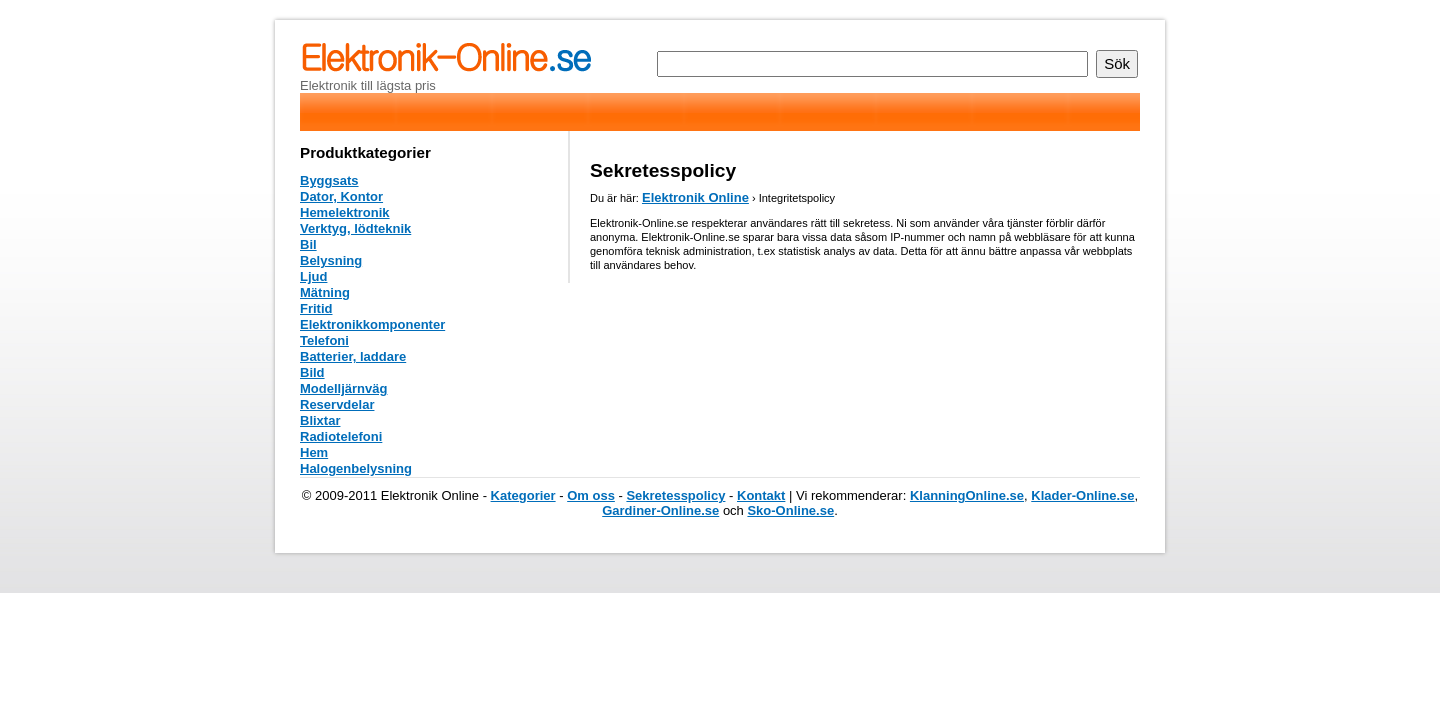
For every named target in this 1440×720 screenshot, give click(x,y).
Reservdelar (337, 404)
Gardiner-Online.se (660, 510)
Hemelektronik (345, 212)
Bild (312, 372)
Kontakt (761, 495)
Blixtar (320, 420)
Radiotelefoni (341, 436)
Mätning (325, 292)
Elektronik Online (695, 197)
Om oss (591, 495)
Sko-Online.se (790, 510)
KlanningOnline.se (967, 495)
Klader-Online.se (1082, 495)
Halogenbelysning (356, 468)
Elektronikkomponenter (372, 324)
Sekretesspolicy (675, 495)
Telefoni (324, 340)
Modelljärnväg (343, 388)
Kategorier (523, 495)
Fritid (316, 308)
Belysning (331, 260)
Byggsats (329, 180)
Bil (308, 244)
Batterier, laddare (353, 356)
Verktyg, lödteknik (355, 228)
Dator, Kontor (341, 196)
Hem (314, 452)
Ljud (313, 276)
